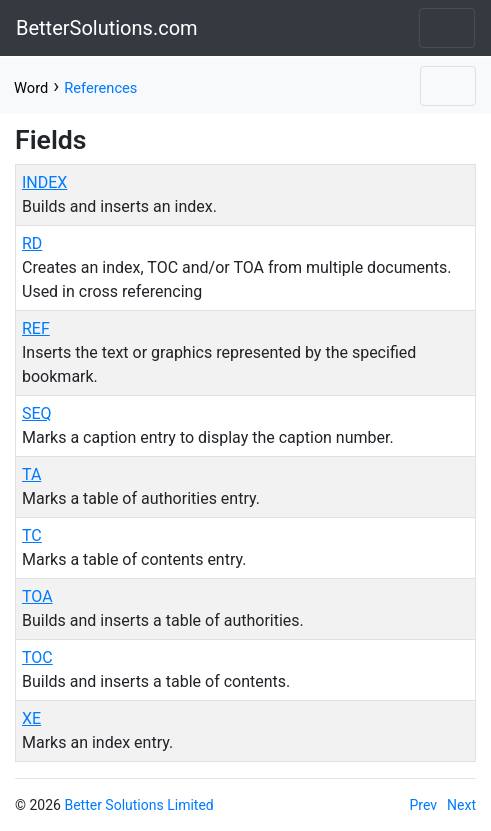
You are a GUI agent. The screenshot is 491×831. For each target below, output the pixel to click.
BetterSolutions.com (107, 28)
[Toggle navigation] (447, 28)
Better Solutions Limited (138, 805)
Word (31, 88)
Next (461, 805)
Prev (424, 805)
